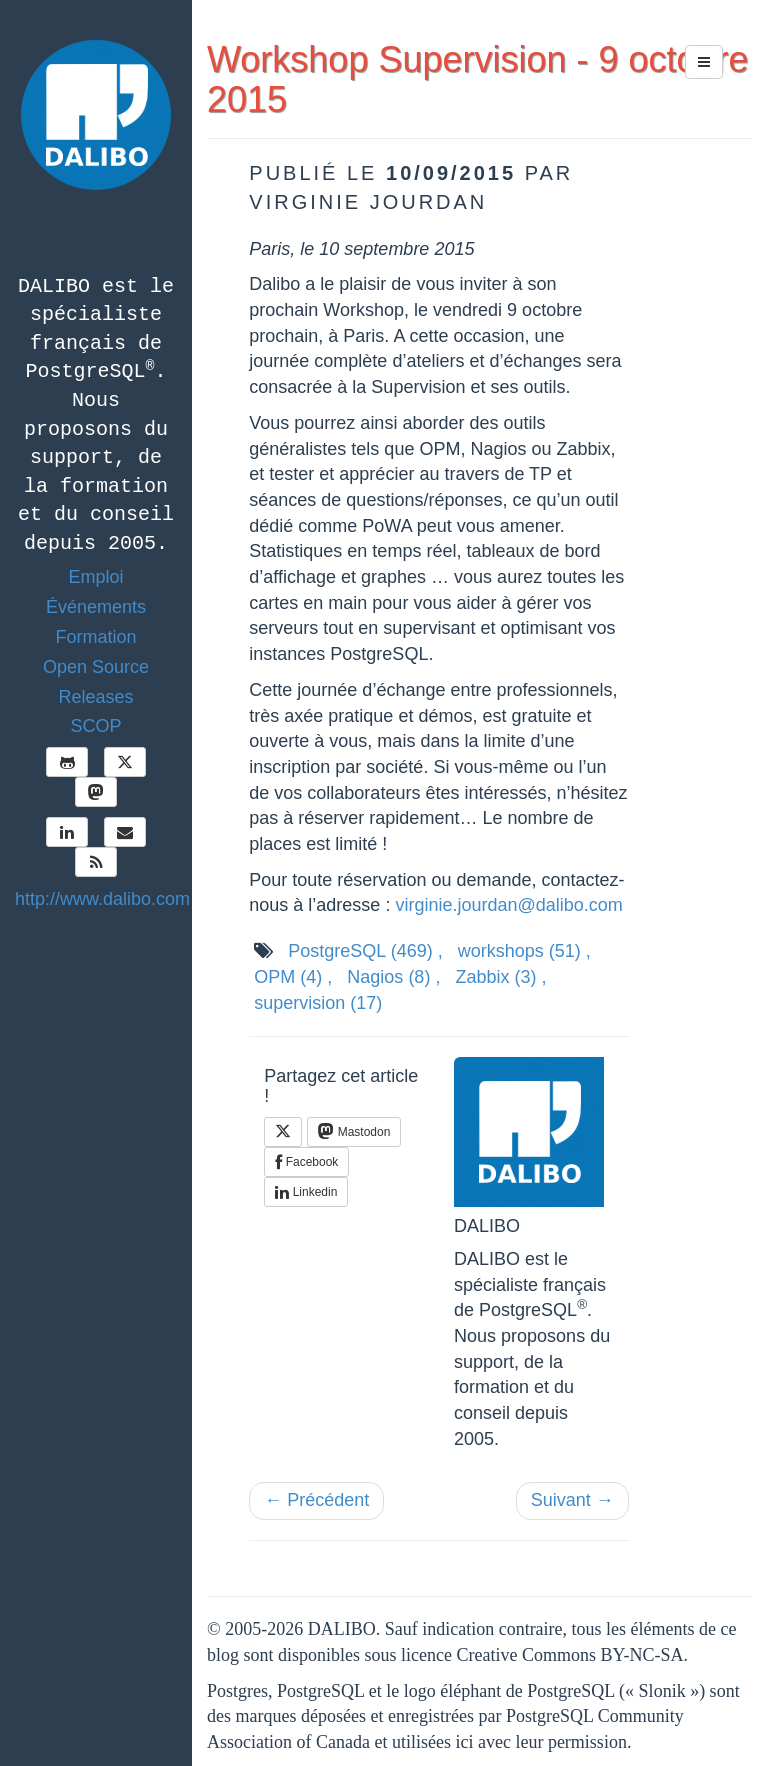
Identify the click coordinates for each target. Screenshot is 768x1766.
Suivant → (572, 1500)
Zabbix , (500, 977)
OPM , (293, 977)
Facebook (306, 1162)
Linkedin (306, 1192)
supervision (318, 1003)
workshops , (524, 951)
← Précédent (316, 1500)
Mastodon (354, 1131)
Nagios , (393, 977)
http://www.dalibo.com (102, 899)
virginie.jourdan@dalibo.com (508, 905)
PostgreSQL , (365, 951)
